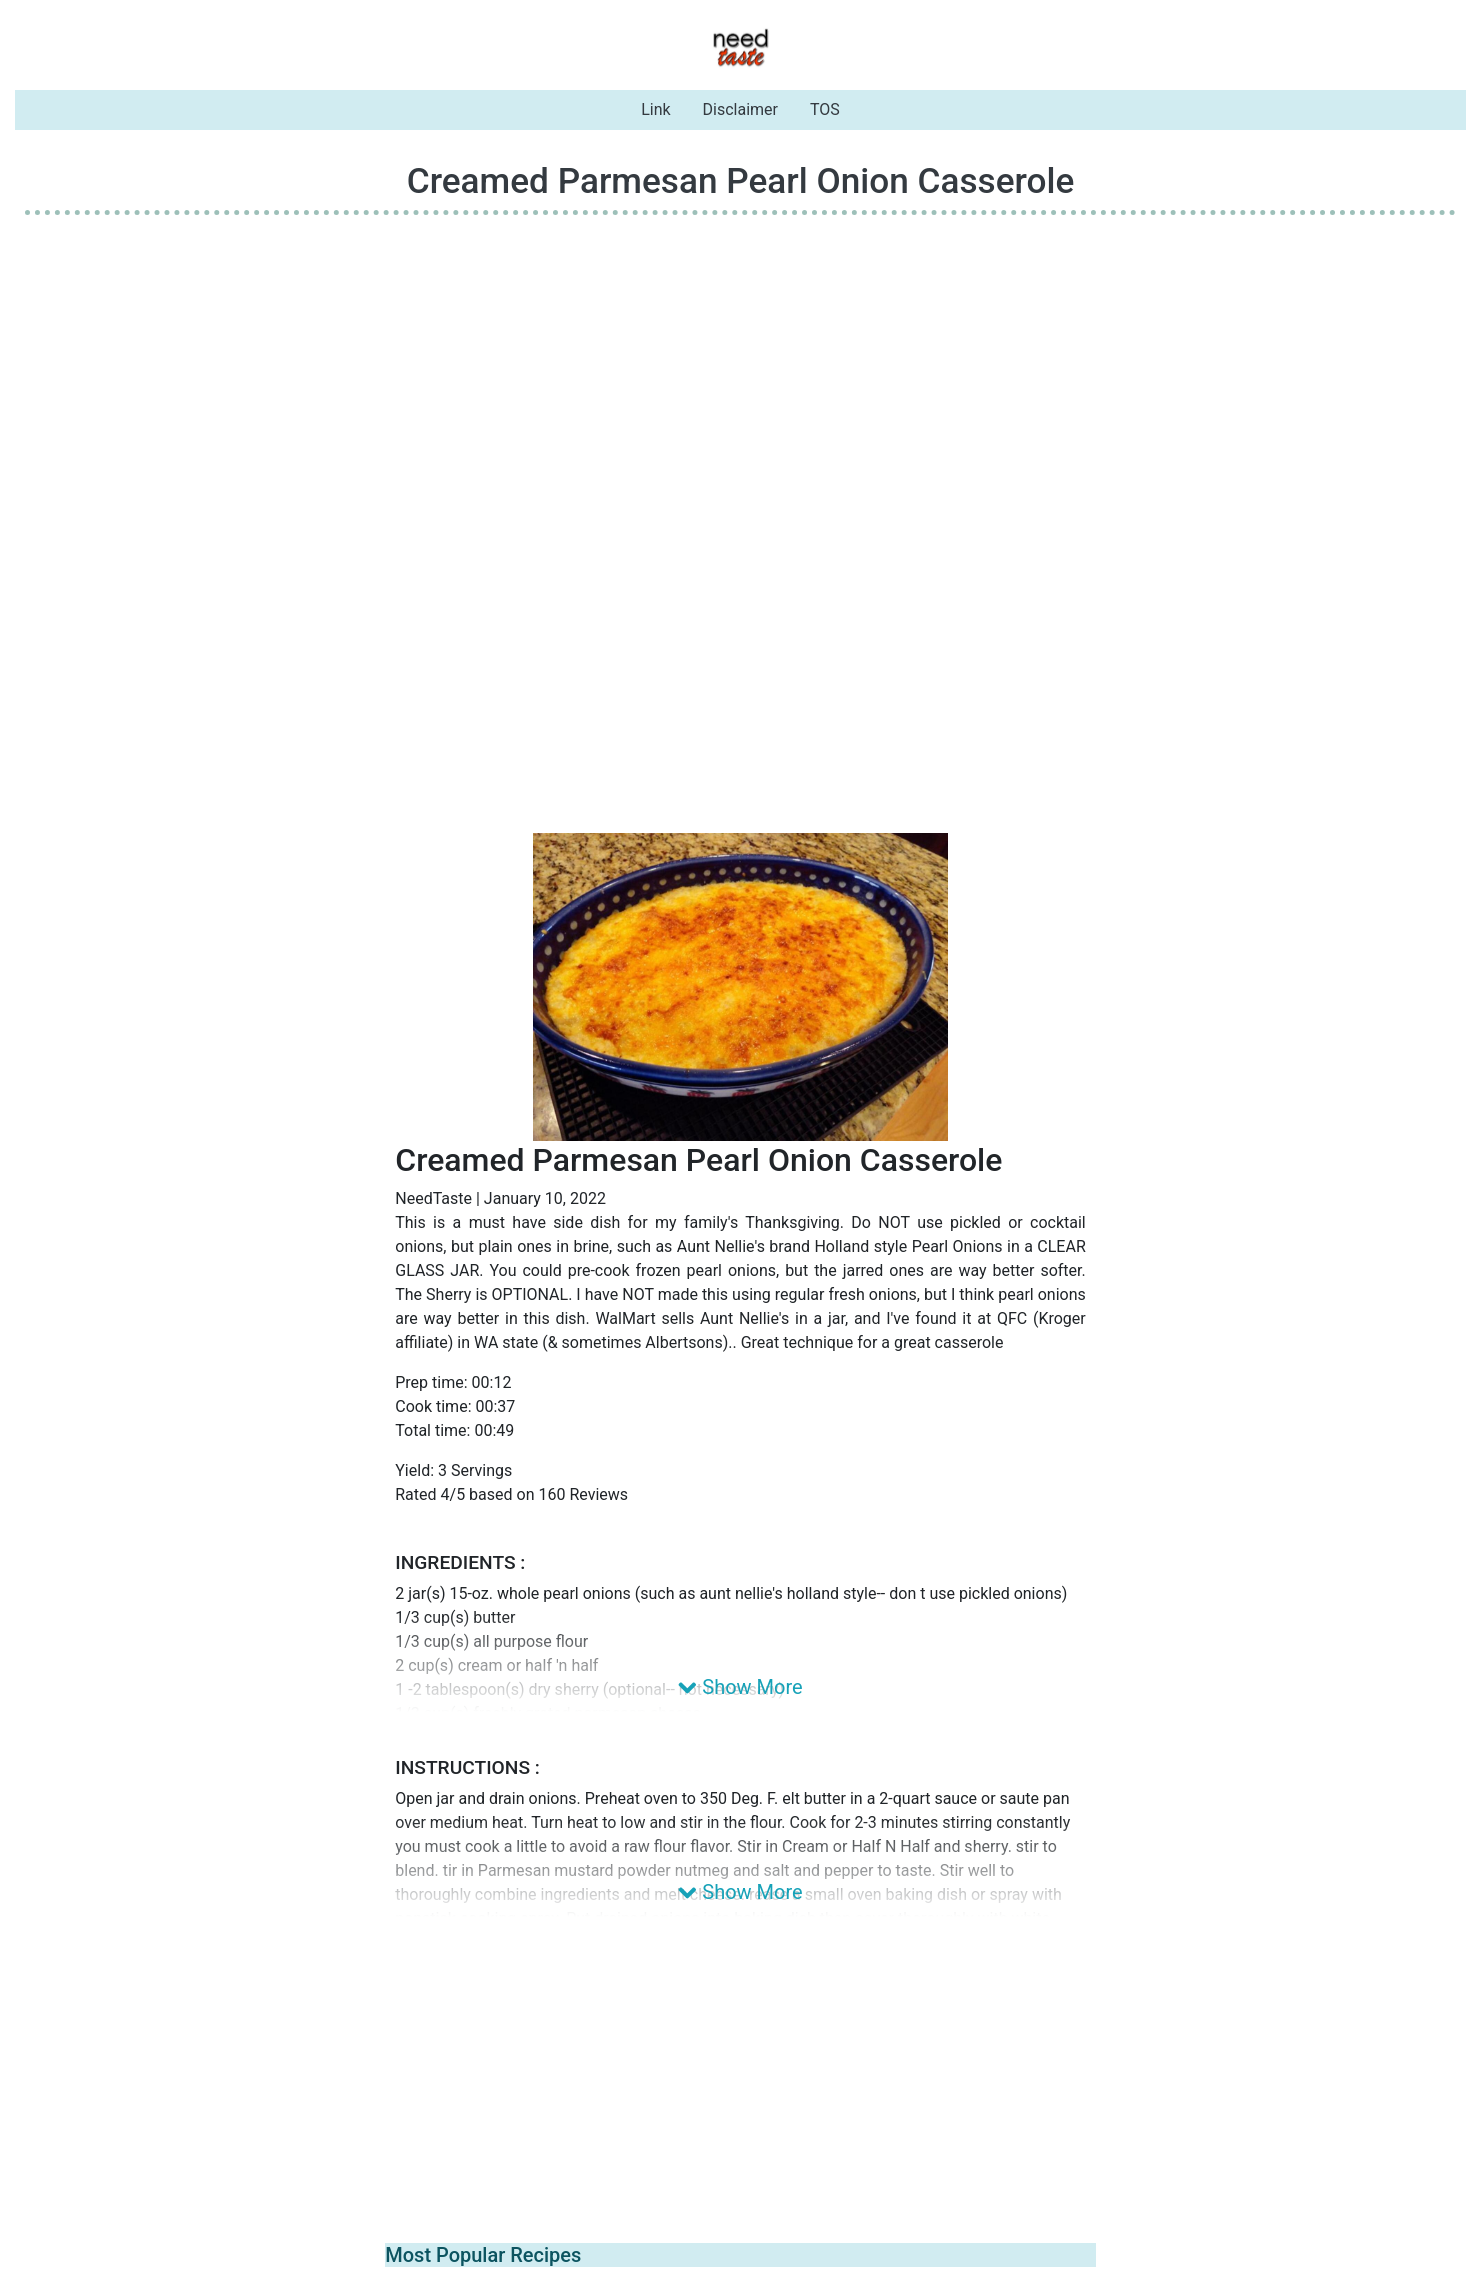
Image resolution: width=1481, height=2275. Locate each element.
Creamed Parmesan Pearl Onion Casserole (741, 181)
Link (655, 109)
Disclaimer (740, 109)
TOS (825, 109)
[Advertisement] (741, 371)
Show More (740, 1687)
